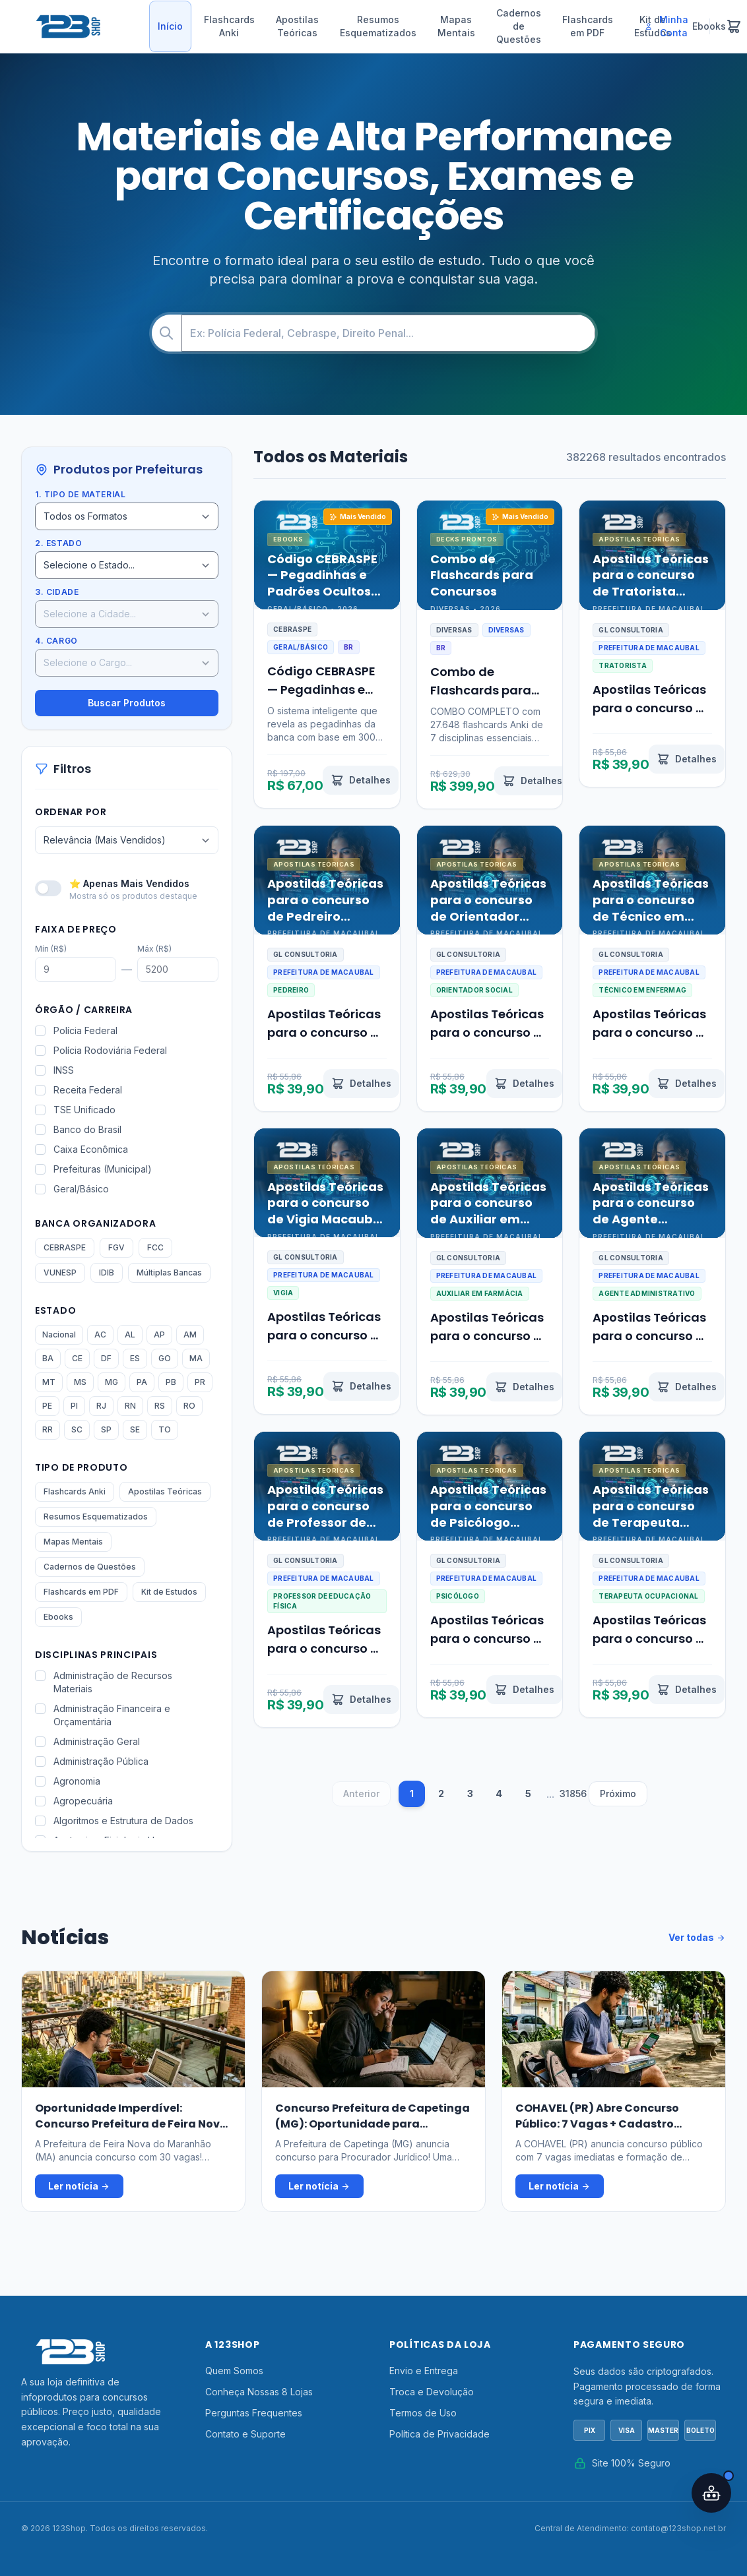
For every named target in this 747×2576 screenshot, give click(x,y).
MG (111, 1382)
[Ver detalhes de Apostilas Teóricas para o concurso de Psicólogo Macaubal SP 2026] (524, 1689)
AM (190, 1334)
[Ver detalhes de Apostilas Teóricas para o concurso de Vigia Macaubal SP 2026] (361, 1386)
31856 (573, 1793)
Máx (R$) (154, 949)
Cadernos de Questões (518, 26)
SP (106, 1429)
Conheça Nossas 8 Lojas (259, 2391)
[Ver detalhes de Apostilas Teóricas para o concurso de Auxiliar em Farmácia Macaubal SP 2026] (524, 1386)
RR (47, 1429)
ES (135, 1358)
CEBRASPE (65, 1247)
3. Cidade (57, 592)
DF (106, 1358)
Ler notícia (79, 2186)
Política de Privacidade (439, 2433)
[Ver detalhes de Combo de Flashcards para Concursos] (532, 780)
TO (164, 1429)
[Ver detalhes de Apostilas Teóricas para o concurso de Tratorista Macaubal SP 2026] (687, 759)
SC (76, 1429)
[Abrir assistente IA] (711, 2493)
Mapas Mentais (456, 26)
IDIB (106, 1272)
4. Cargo (56, 641)
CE (77, 1358)
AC (100, 1334)
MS (80, 1382)
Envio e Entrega (423, 2370)
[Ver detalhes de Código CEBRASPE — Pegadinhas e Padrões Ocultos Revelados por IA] (361, 780)
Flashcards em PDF (587, 26)
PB (171, 1382)
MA (196, 1358)
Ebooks (58, 1617)
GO (164, 1358)
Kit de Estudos (169, 1592)
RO (189, 1406)
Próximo (618, 1793)
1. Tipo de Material (80, 494)
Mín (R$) (51, 949)
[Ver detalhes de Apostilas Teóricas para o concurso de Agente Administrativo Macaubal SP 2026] (687, 1386)
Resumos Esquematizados (378, 26)
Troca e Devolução (431, 2391)
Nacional (59, 1334)
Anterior (361, 1793)
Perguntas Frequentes (253, 2412)
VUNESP (60, 1272)
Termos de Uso (423, 2412)
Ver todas (697, 1937)
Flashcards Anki (229, 26)
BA (47, 1358)
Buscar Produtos (127, 702)
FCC (155, 1247)
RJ (101, 1406)
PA (142, 1382)
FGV (116, 1247)
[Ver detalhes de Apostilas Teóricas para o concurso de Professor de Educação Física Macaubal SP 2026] (361, 1699)
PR (200, 1382)
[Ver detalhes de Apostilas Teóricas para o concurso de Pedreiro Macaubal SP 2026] (361, 1083)
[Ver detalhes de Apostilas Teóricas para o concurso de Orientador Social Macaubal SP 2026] (524, 1083)
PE (47, 1406)
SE (135, 1429)
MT (48, 1382)
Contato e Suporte (245, 2433)
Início (170, 26)
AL (130, 1334)
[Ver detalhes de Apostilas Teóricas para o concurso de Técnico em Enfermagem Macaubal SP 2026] (687, 1083)
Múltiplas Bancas (169, 1272)
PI (74, 1406)
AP (159, 1334)
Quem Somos (234, 2370)
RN (130, 1406)
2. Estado (58, 543)
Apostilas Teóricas (297, 26)
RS (159, 1406)
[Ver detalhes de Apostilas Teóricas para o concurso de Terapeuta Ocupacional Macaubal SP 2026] (687, 1689)
